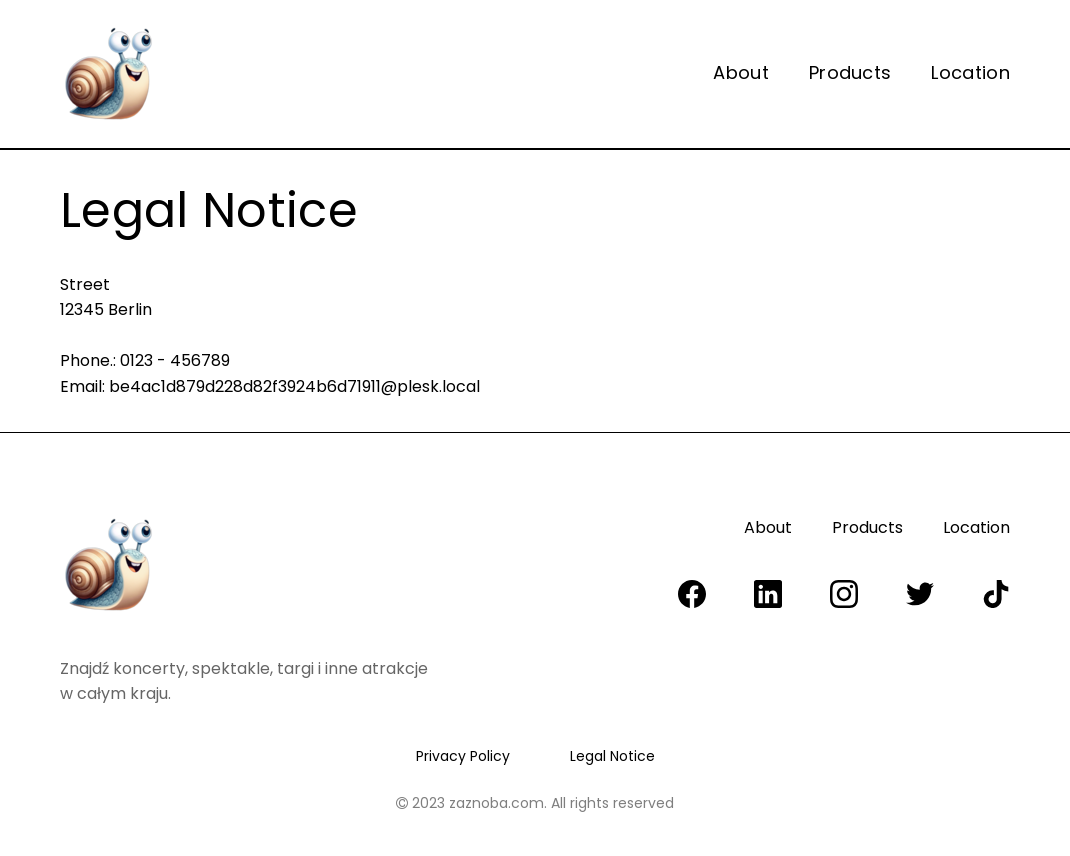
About (741, 73)
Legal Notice (612, 756)
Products (850, 73)
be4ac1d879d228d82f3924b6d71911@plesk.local (294, 386)
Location (970, 73)
